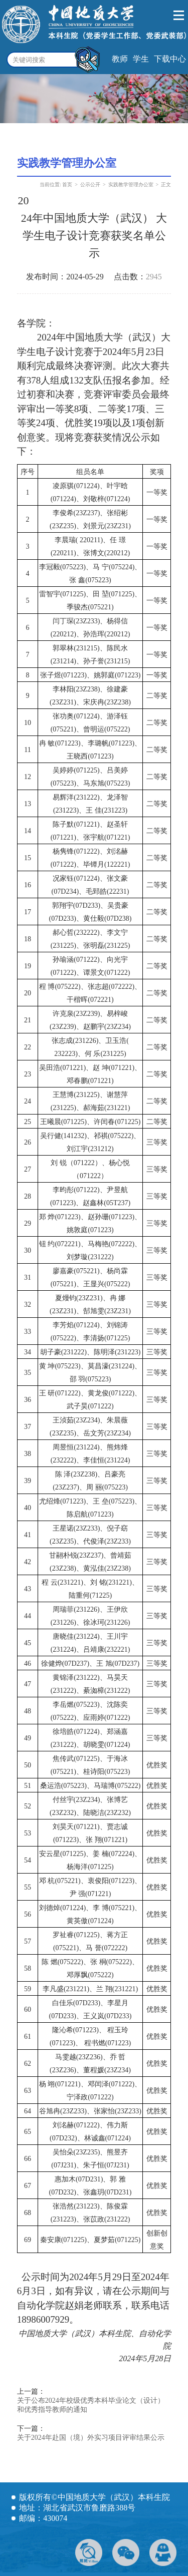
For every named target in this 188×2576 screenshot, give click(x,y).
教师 (120, 59)
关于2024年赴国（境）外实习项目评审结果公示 (90, 2437)
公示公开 (90, 184)
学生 (141, 59)
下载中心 (170, 59)
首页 (67, 184)
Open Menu (179, 15)
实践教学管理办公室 (130, 184)
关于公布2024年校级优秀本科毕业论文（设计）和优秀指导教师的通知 (90, 2405)
